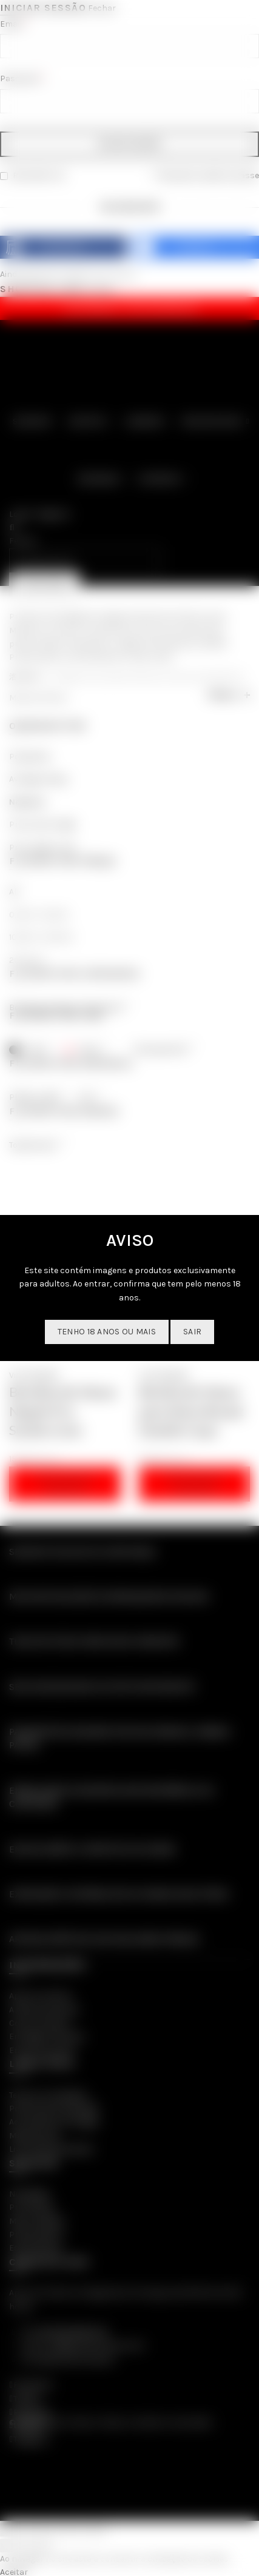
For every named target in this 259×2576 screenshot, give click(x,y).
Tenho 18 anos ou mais (107, 1331)
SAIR (192, 1331)
